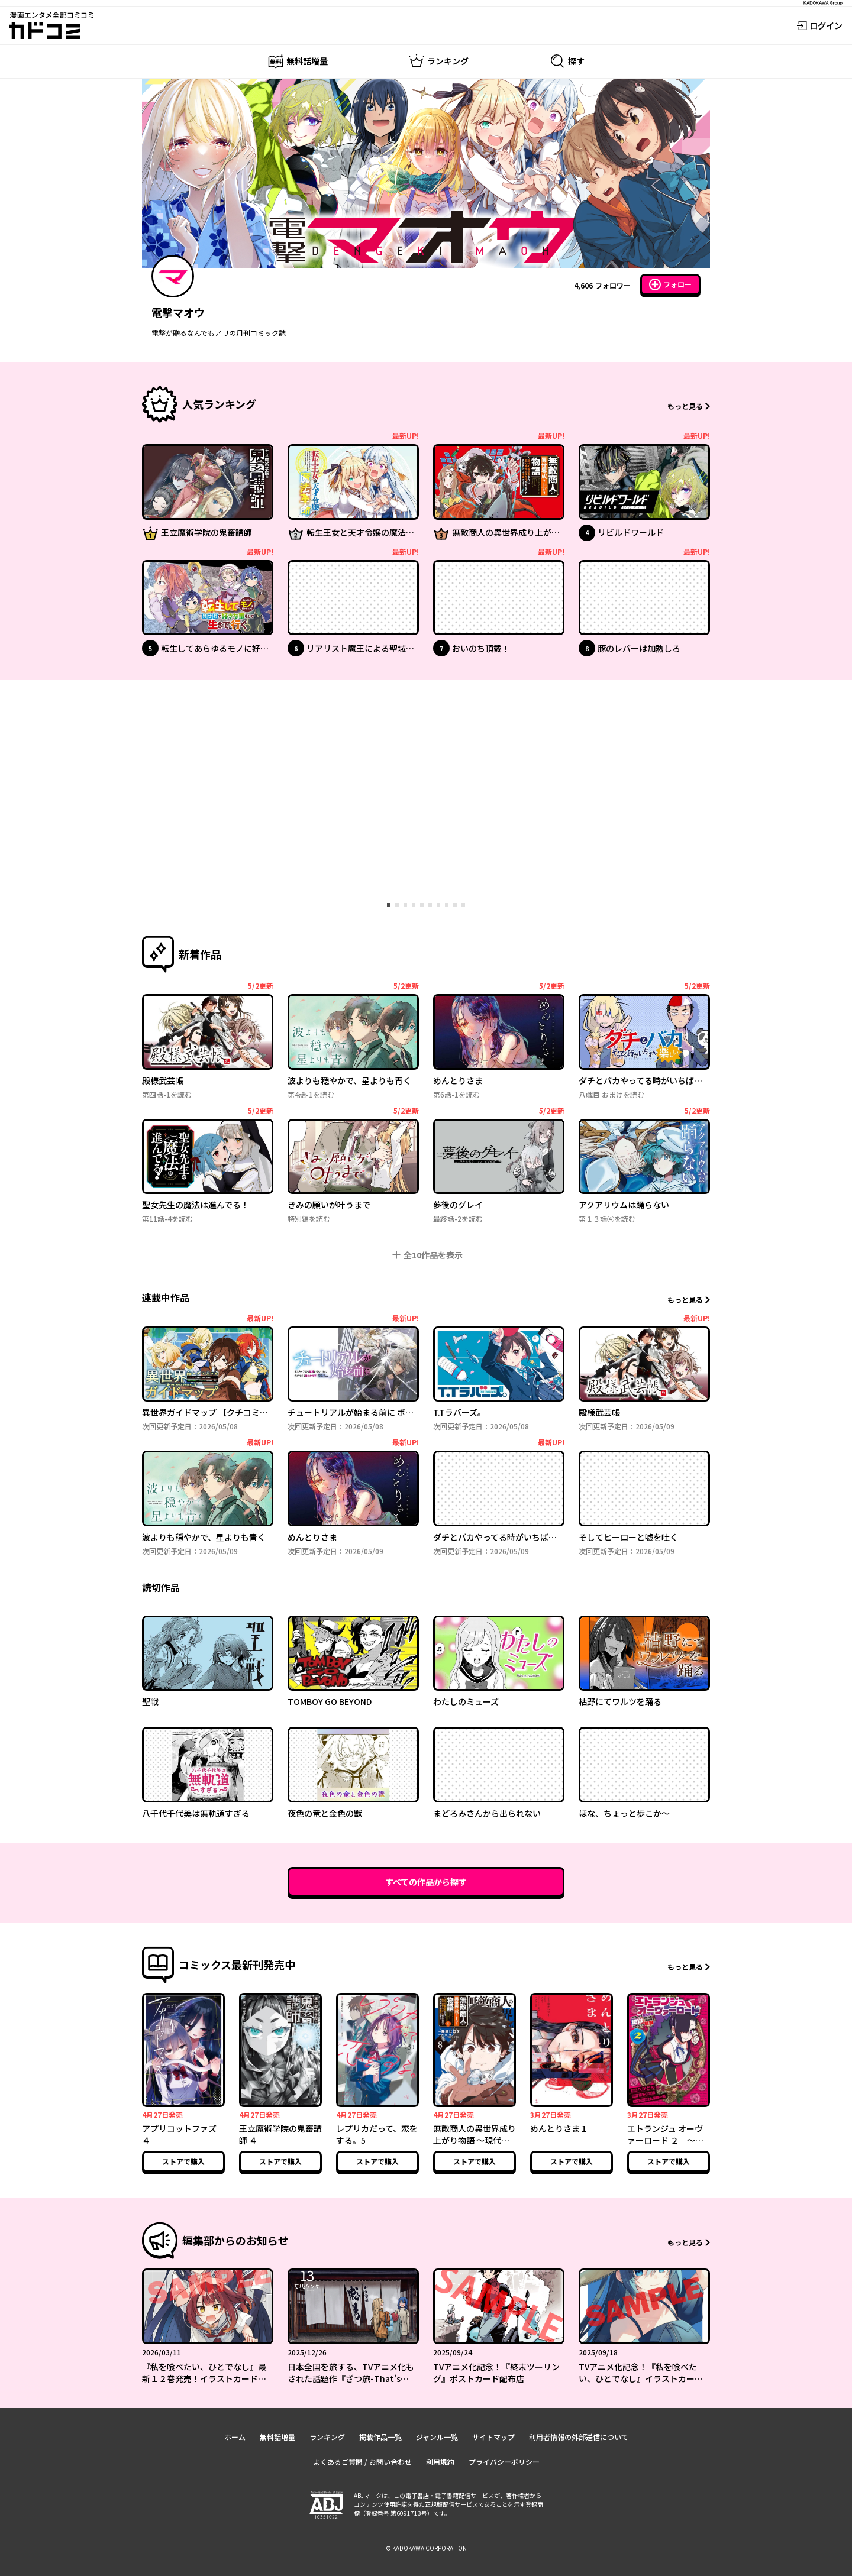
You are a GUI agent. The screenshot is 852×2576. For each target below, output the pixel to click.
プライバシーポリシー (504, 2462)
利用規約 (440, 2462)
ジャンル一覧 (437, 2437)
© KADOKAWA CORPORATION (426, 2547)
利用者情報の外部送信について (578, 2437)
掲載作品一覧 (380, 2437)
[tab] (388, 905)
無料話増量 (277, 2437)
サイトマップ (493, 2437)
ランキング (327, 2437)
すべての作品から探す (426, 1882)
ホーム (235, 2437)
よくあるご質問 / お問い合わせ (362, 2462)
